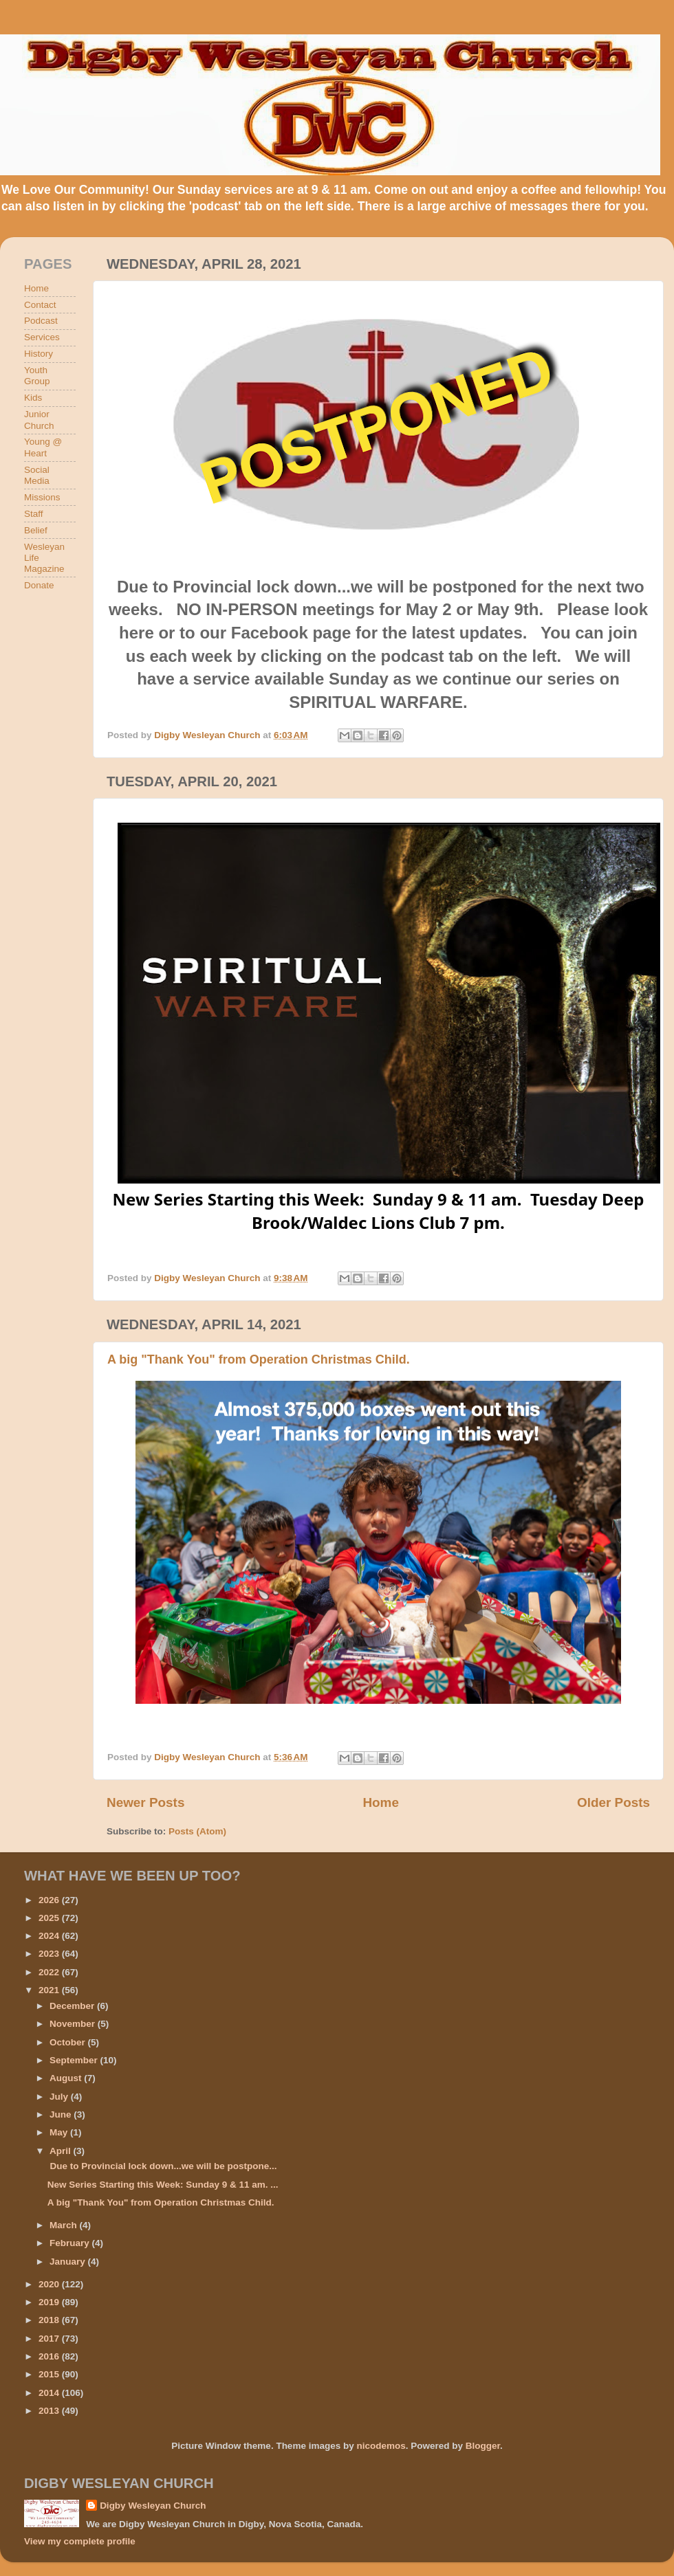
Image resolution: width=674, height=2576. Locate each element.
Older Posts (613, 1802)
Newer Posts (145, 1802)
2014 (50, 2393)
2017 (50, 2338)
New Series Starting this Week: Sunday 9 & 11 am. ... (163, 2184)
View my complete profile (79, 2541)
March (65, 2225)
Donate (39, 585)
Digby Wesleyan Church (153, 2505)
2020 (50, 2284)
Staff (33, 514)
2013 (50, 2411)
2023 (50, 1953)
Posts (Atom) (197, 1831)
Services (42, 337)
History (38, 353)
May (60, 2132)
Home (380, 1802)
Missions (42, 497)
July (60, 2096)
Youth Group (37, 375)
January (69, 2261)
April (62, 2151)
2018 (50, 2320)
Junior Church (39, 419)
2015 (50, 2374)
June (62, 2114)
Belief (35, 530)
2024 (50, 1936)
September (75, 2060)
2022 (50, 1972)
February (71, 2243)
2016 (50, 2356)
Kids (33, 397)
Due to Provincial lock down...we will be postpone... (162, 2166)
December (73, 2006)
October (69, 2042)
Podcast (41, 320)
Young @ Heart (43, 447)
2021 (50, 1990)
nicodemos (380, 2446)
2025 (50, 1918)
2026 (50, 1900)
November (74, 2024)
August (67, 2078)
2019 (50, 2302)
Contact (40, 305)
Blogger (483, 2446)
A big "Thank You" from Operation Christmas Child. (258, 1359)
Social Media (37, 475)
